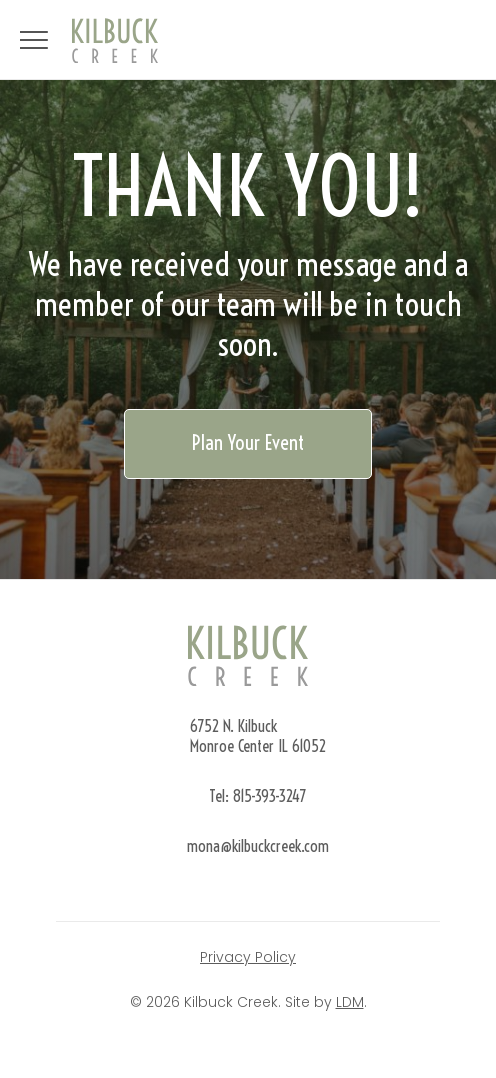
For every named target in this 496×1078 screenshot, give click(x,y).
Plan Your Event (248, 442)
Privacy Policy (248, 957)
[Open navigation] (34, 40)
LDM (350, 1002)
